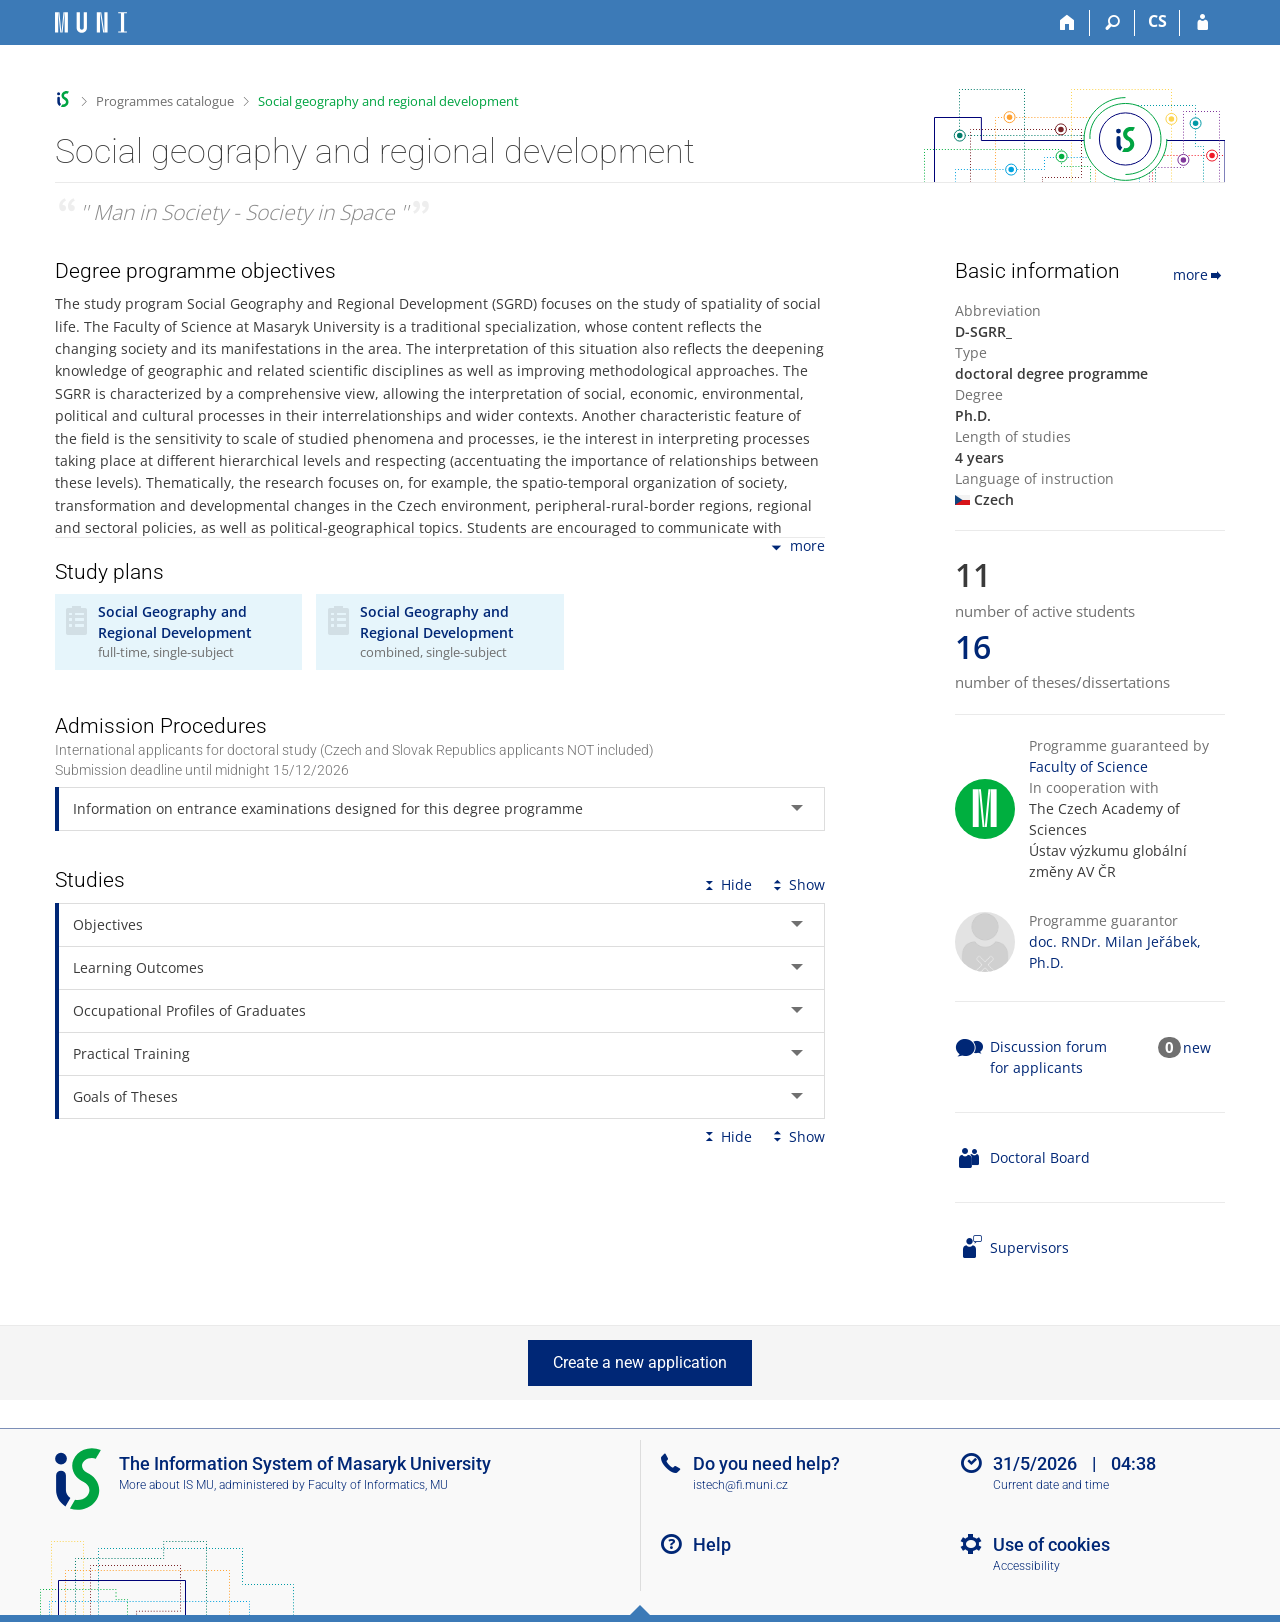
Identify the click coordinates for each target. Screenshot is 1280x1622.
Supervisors (1029, 1247)
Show (797, 884)
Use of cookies (1051, 1544)
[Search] (1112, 23)
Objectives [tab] (108, 924)
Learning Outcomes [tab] (138, 967)
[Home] (1067, 23)
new (1197, 1047)
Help (712, 1544)
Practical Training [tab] (131, 1053)
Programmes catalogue (165, 101)
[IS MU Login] (1202, 23)
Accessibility (1026, 1566)
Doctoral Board (1040, 1157)
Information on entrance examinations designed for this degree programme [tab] (328, 808)
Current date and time (1051, 1485)
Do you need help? (766, 1463)
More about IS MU (166, 1485)
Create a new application (640, 1362)
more (796, 547)
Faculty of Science (1088, 766)
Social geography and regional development (388, 101)
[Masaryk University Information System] (91, 22)
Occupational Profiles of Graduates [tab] (189, 1010)
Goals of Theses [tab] (125, 1096)
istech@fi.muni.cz (740, 1485)
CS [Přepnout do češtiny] (1157, 21)
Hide (726, 884)
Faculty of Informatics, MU (378, 1485)
